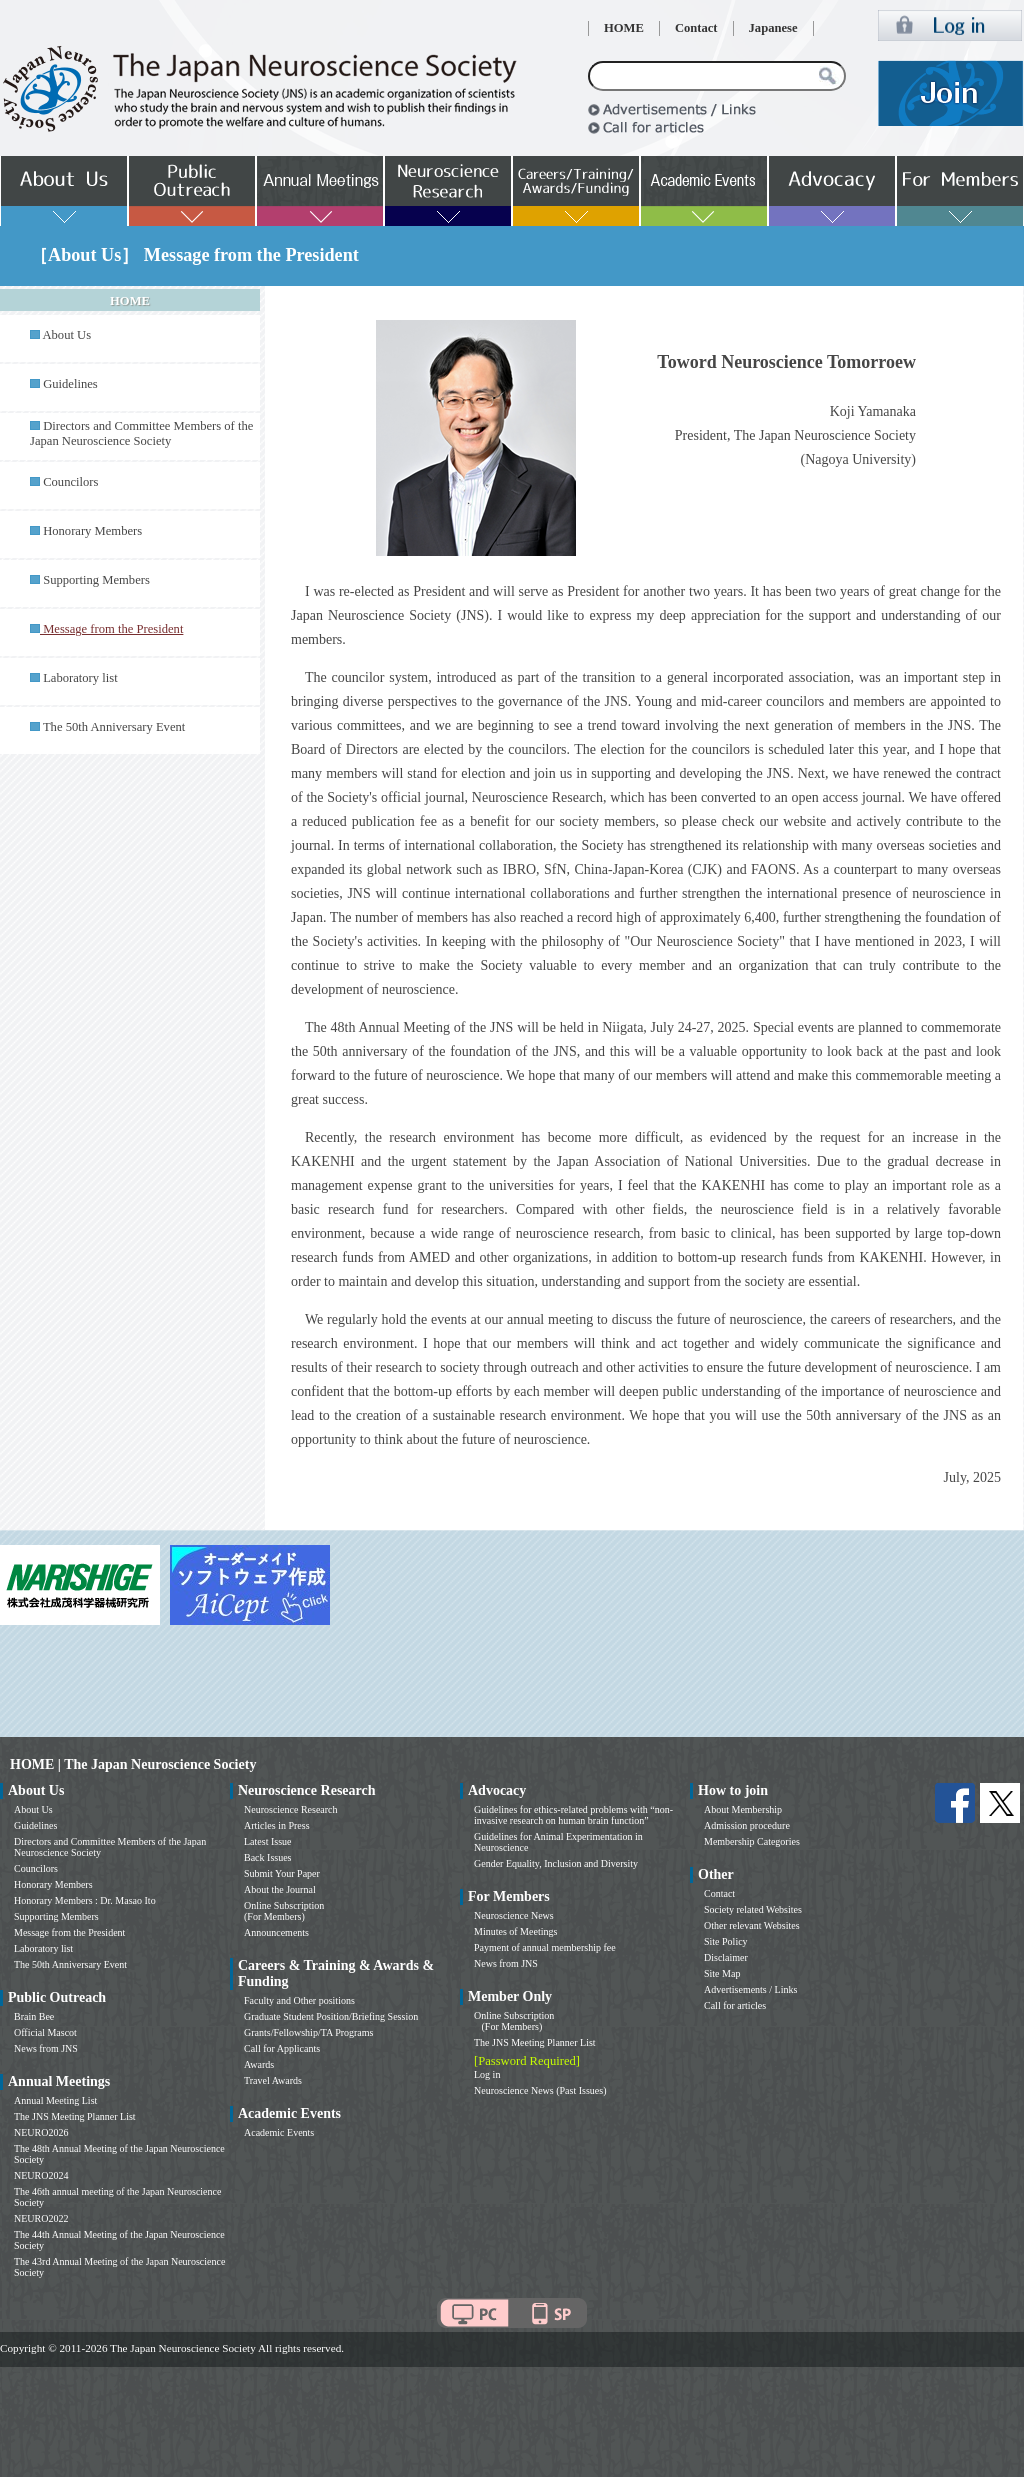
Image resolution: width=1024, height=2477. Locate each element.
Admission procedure (747, 1825)
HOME (624, 28)
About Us (66, 335)
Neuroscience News (514, 1915)
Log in (487, 2074)
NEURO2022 (41, 2218)
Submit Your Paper (282, 1873)
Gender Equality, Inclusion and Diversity (556, 1863)
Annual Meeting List (55, 2100)
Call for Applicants (282, 2048)
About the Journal (280, 1889)
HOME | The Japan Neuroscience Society (133, 1764)
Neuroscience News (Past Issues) (540, 2090)
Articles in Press (277, 1825)
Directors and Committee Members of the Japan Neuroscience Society (141, 433)
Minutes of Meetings (515, 1931)
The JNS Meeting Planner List (75, 2116)
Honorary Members (92, 531)
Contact (696, 28)
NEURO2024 (41, 2175)
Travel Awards (273, 2080)
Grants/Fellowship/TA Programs (308, 2032)
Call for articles (735, 2005)
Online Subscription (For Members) (284, 1911)
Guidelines (70, 384)
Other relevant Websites (752, 1925)
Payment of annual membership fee (545, 1947)
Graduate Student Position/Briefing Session (331, 2016)
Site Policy (726, 1941)
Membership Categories (752, 1841)
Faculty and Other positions (299, 2000)
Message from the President (69, 1932)
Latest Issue (268, 1841)
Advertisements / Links (750, 1989)
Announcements (276, 1932)
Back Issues (268, 1857)
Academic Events (279, 2132)
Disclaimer (726, 1957)
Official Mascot (45, 2032)
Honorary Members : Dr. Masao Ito (85, 1900)
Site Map (722, 1973)
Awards (259, 2064)
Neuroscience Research (291, 1809)
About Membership (743, 1809)
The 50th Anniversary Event (114, 727)
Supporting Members (96, 580)
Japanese (773, 28)
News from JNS (46, 2048)
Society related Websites (753, 1909)
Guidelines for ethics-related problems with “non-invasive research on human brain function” (573, 1815)
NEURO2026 (41, 2132)
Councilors (70, 482)
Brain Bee (34, 2016)
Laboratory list (80, 678)
